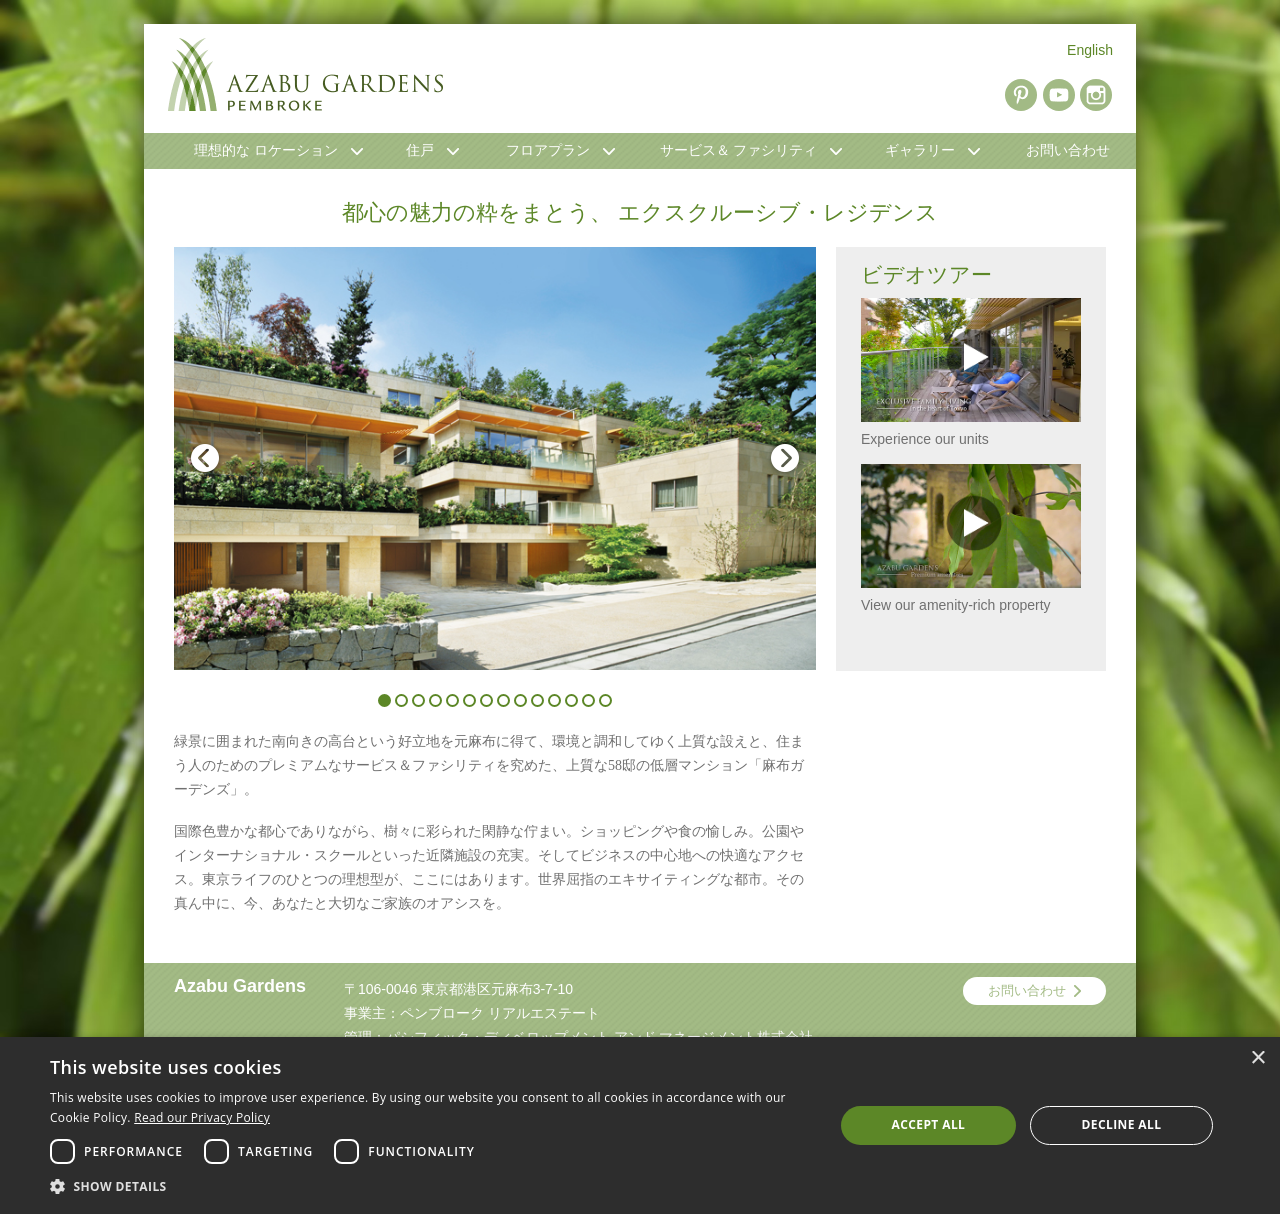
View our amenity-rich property (971, 538)
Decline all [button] (1122, 1124)
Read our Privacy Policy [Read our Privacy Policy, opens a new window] (202, 1117)
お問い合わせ (1027, 990)
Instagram (1096, 95)
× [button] (1257, 1058)
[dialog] (640, 1125)
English (1090, 50)
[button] (430, 1187)
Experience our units (971, 372)
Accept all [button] (929, 1124)
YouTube (1059, 95)
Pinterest (1021, 95)
